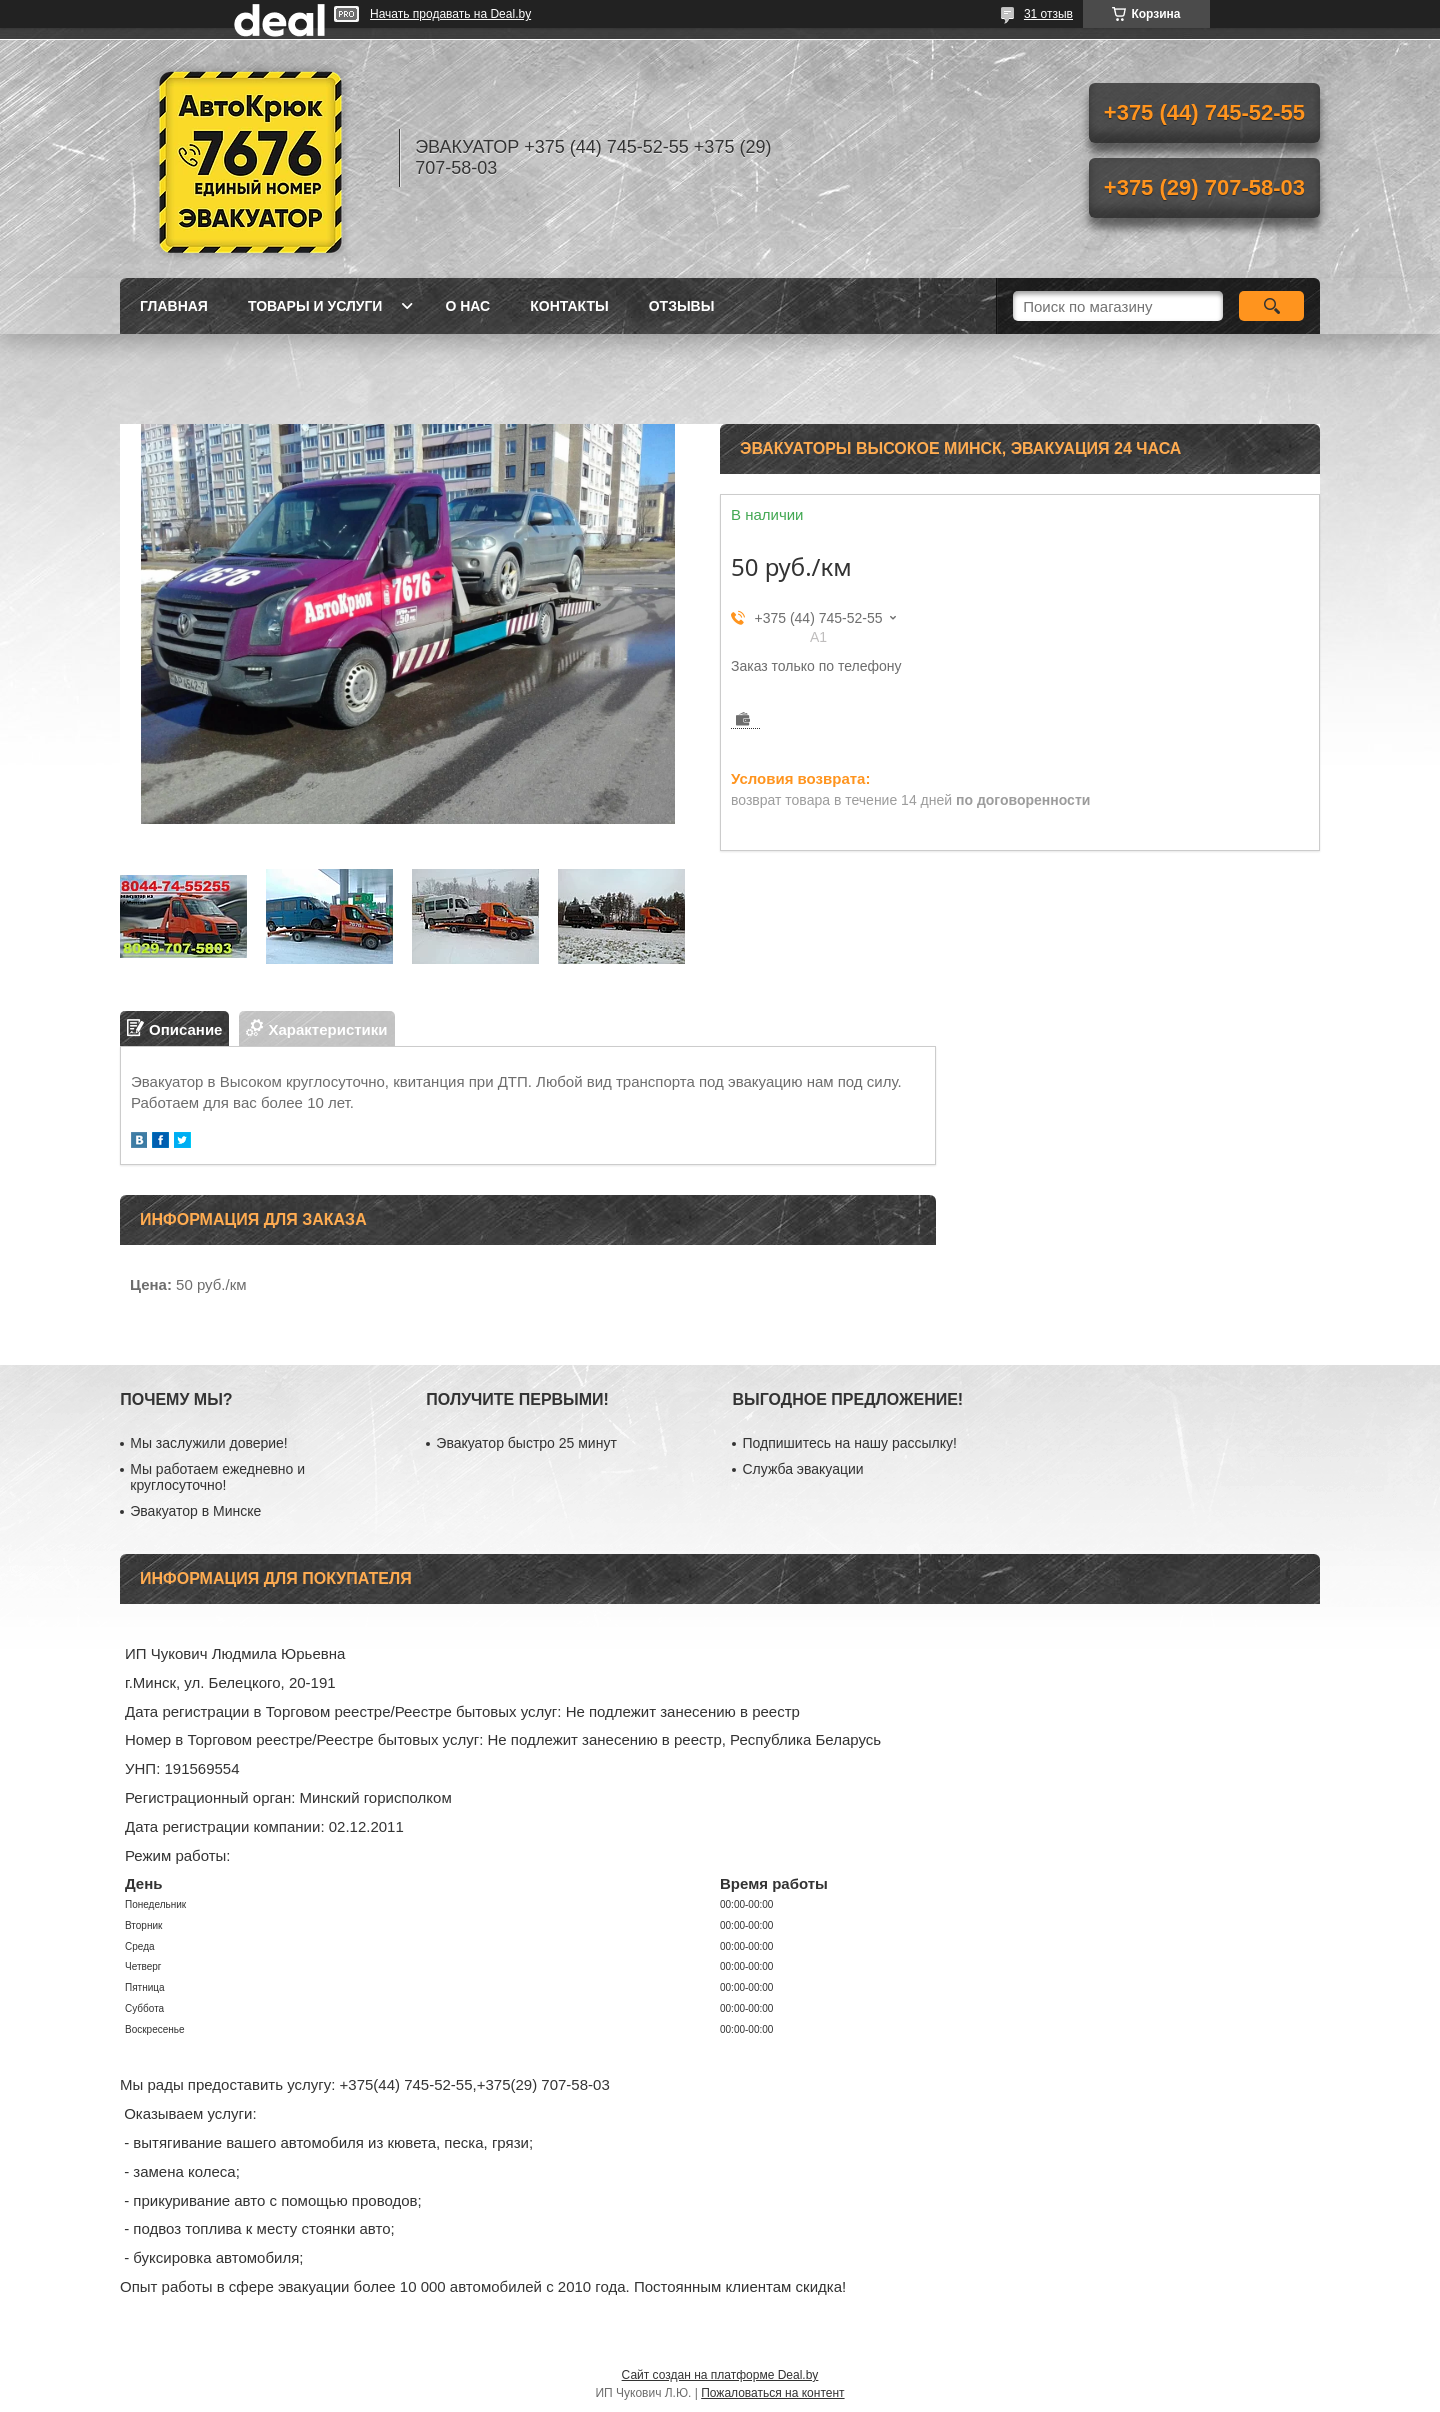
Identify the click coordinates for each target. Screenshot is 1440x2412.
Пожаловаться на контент (772, 2393)
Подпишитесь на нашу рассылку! (849, 1443)
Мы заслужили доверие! (209, 1443)
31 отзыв (1048, 14)
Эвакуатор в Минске (195, 1511)
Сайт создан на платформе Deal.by (720, 2375)
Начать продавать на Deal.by (450, 14)
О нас (467, 306)
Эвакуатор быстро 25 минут (526, 1443)
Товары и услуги (315, 306)
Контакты (569, 306)
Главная (174, 306)
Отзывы (682, 306)
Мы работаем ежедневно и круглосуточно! (217, 1477)
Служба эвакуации (802, 1469)
